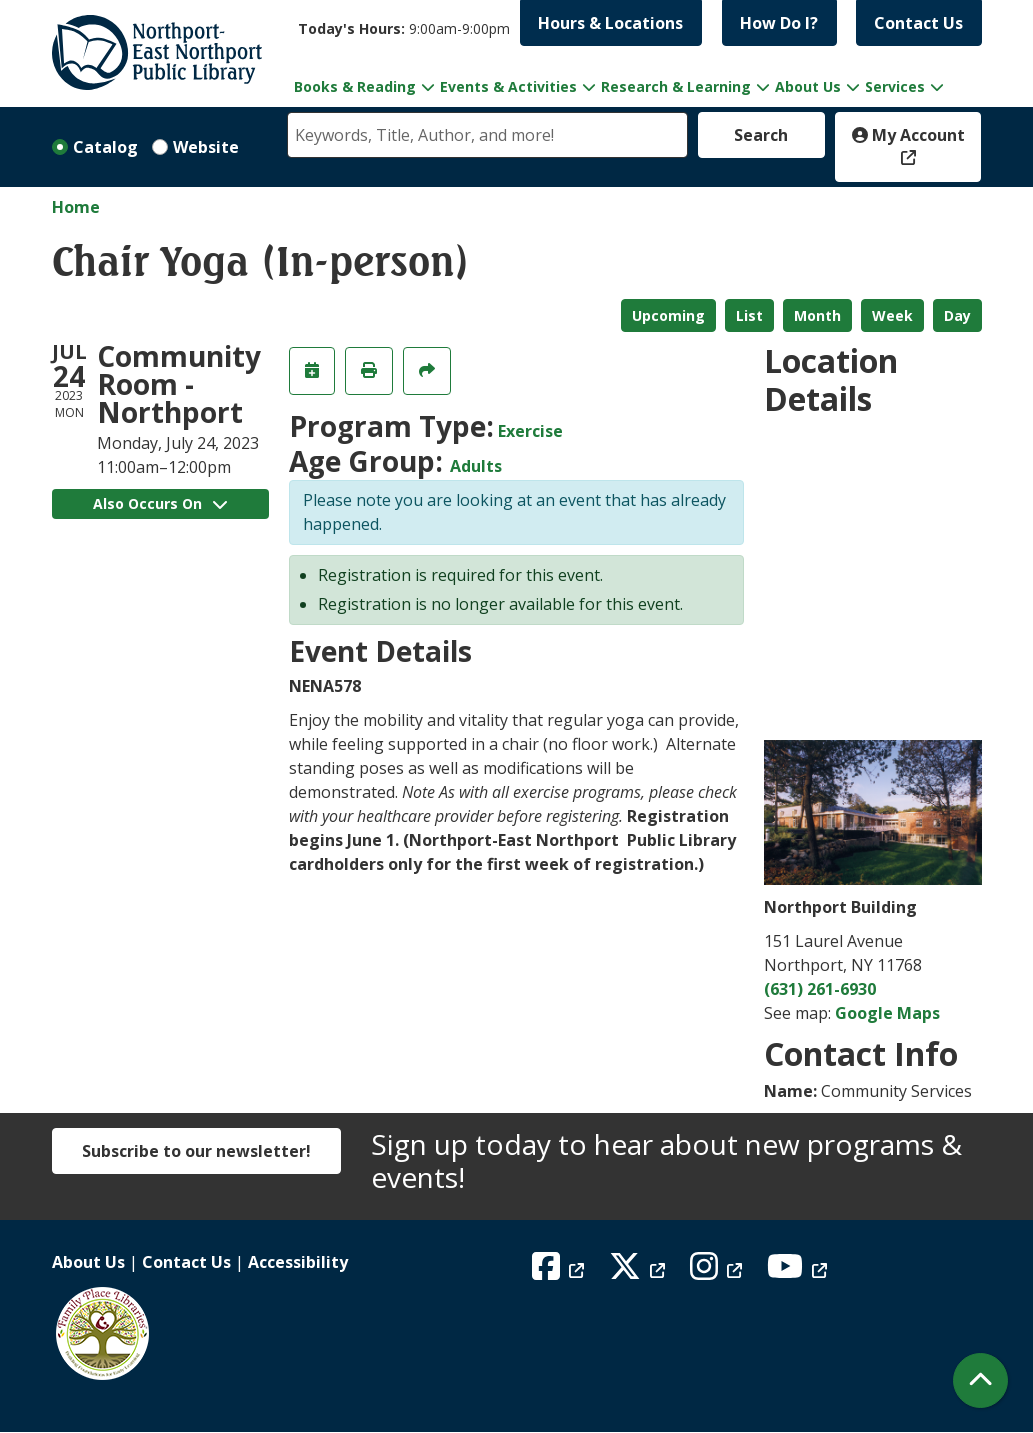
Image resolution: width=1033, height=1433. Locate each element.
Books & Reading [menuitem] (355, 86)
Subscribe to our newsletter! (196, 1151)
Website (206, 147)
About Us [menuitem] (808, 86)
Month (817, 315)
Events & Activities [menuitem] (508, 86)
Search (761, 135)
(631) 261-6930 (820, 989)
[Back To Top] (980, 1380)
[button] (404, 28)
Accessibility (298, 1262)
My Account (908, 135)
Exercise (530, 431)
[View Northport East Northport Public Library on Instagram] (718, 1272)
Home (76, 207)
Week (892, 315)
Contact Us (918, 23)
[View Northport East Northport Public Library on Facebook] (560, 1272)
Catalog (105, 147)
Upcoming (668, 315)
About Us (88, 1262)
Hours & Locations (610, 23)
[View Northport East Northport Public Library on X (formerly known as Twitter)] (639, 1272)
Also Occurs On (160, 503)
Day (957, 315)
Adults (476, 466)
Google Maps (887, 1013)
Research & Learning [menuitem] (676, 86)
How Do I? (779, 23)
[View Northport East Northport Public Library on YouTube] (799, 1272)
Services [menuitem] (895, 86)
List (749, 315)
